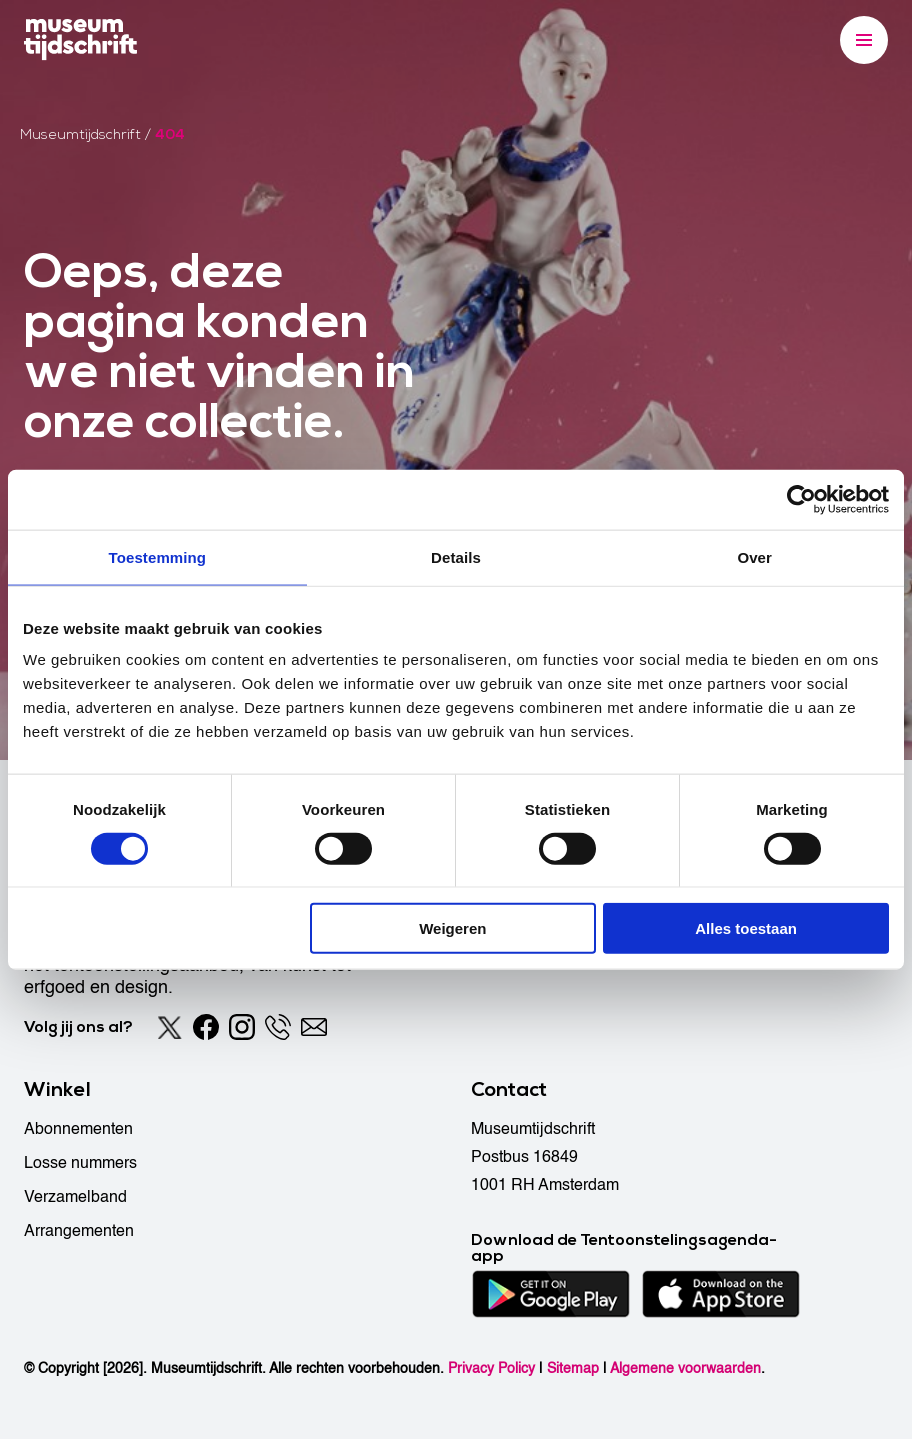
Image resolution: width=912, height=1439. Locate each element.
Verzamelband (75, 1197)
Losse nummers (80, 1163)
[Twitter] (170, 1027)
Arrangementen (79, 1231)
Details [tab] (456, 556)
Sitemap (573, 1368)
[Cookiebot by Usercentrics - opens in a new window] (801, 499)
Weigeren (452, 928)
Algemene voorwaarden (685, 1368)
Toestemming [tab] (158, 556)
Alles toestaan (746, 928)
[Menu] (864, 40)
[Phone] (278, 1027)
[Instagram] (242, 1027)
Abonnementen (78, 1129)
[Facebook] (206, 1027)
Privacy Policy (491, 1368)
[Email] (314, 1027)
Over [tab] (754, 556)
